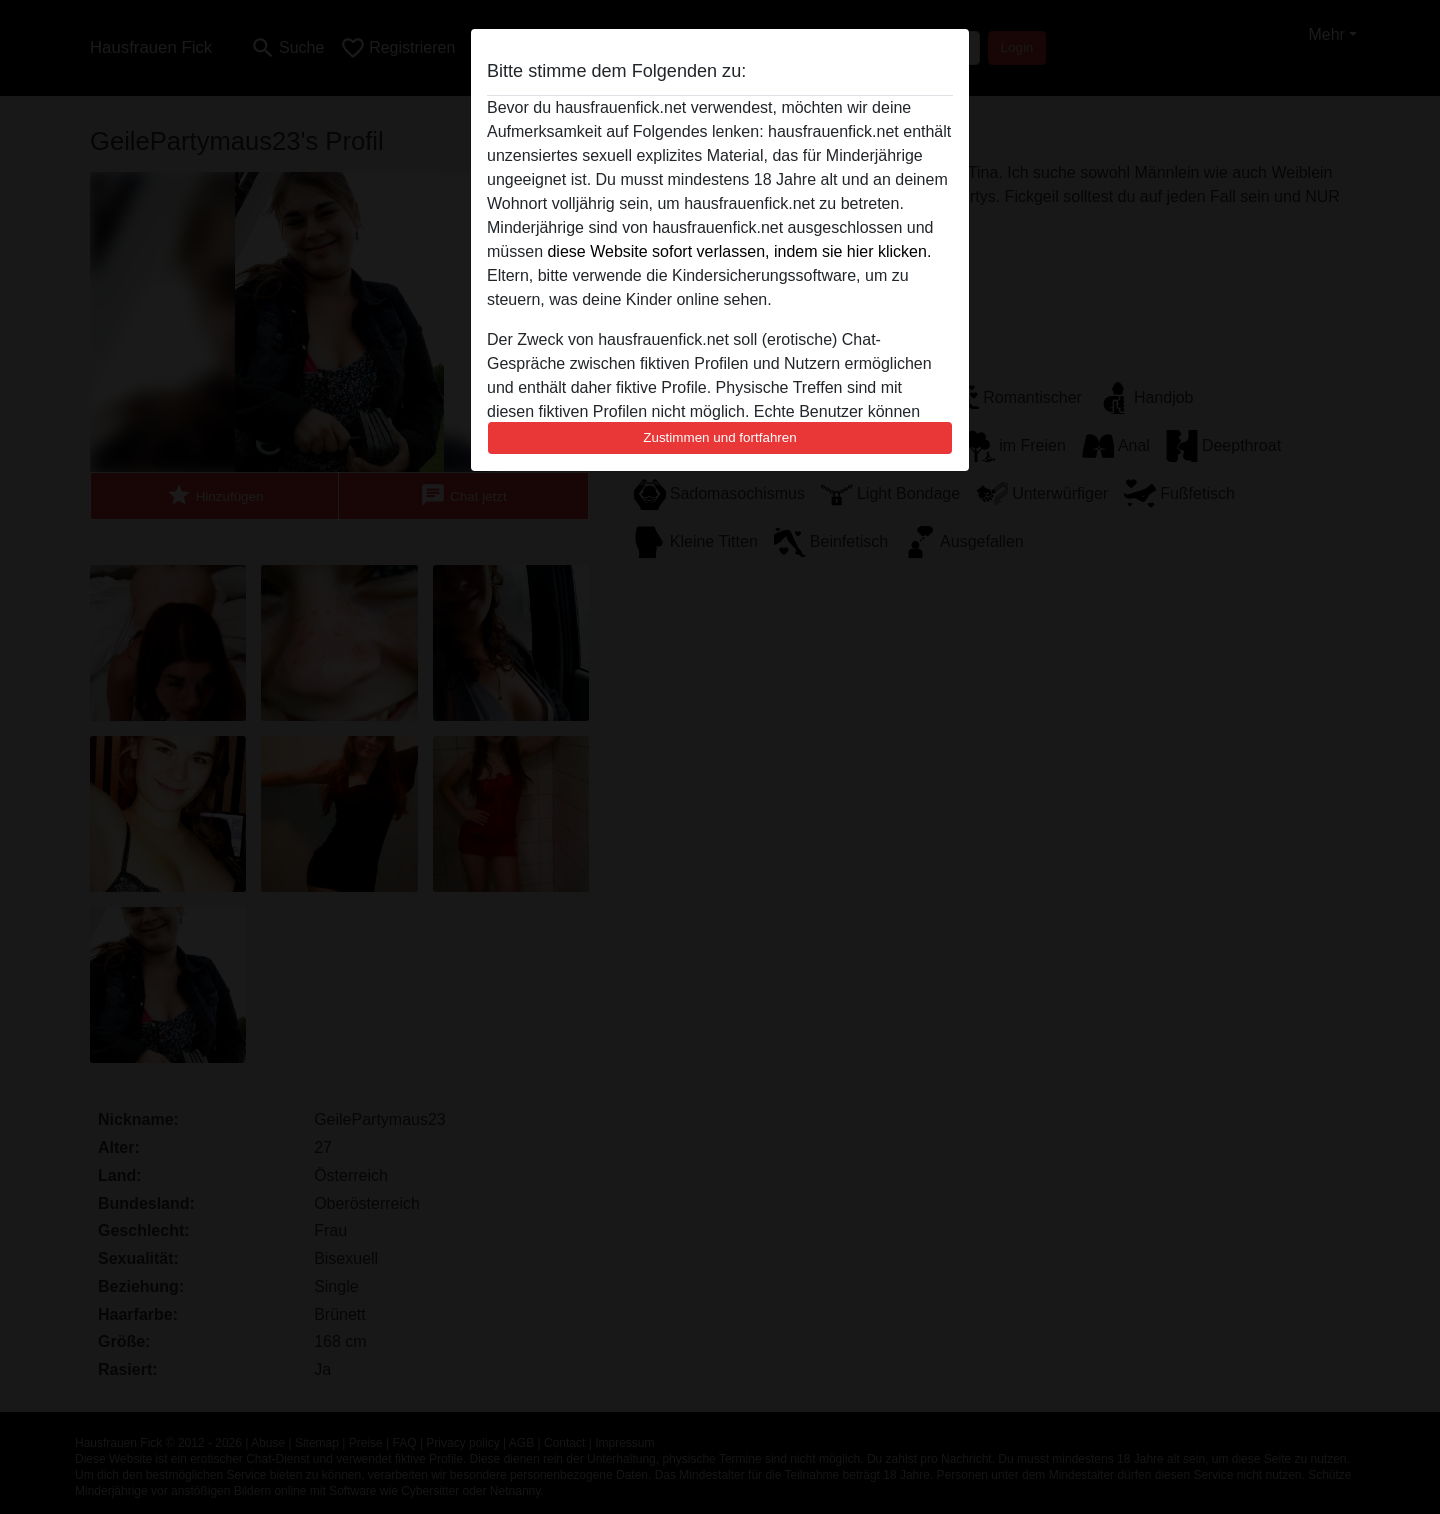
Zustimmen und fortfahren (720, 437)
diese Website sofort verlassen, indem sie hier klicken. (739, 251)
